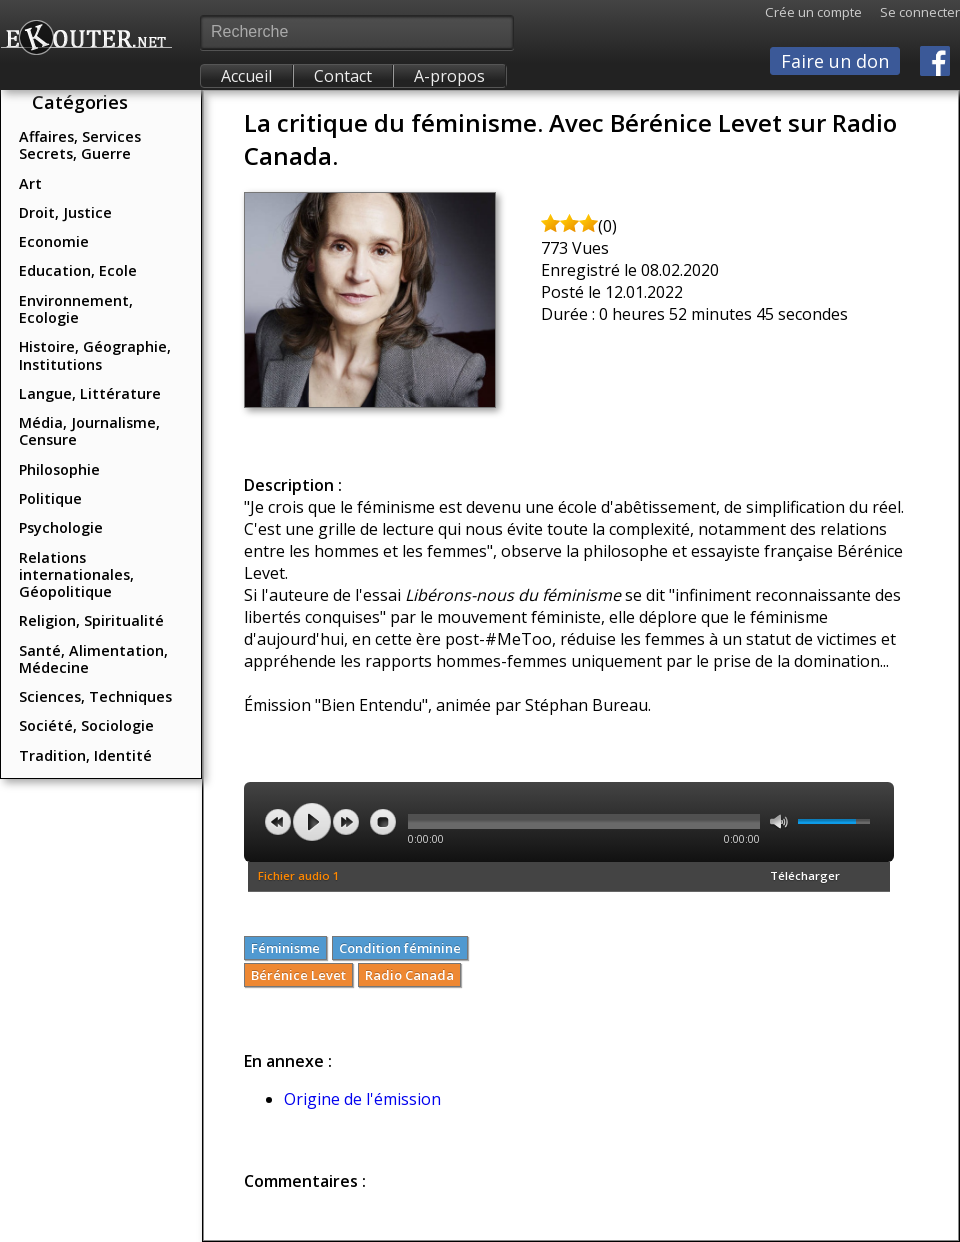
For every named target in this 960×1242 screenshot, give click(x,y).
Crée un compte (813, 12)
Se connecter (911, 12)
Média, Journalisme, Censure (89, 431)
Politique (50, 498)
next (346, 822)
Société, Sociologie (86, 725)
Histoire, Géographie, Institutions (95, 355)
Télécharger (805, 875)
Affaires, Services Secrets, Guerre (80, 145)
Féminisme (285, 948)
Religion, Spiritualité (91, 620)
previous (278, 822)
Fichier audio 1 (299, 875)
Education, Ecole (78, 270)
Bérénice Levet (298, 975)
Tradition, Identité (85, 755)
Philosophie (59, 469)
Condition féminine (400, 948)
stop (383, 822)
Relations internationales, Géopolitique (76, 575)
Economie (54, 241)
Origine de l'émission (362, 1099)
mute (779, 821)
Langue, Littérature (90, 393)
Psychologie (61, 527)
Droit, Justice (65, 212)
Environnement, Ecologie (76, 309)
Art (30, 183)
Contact (343, 76)
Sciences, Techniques (95, 696)
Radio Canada (409, 975)
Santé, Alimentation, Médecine (93, 659)
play (312, 822)
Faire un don (835, 61)
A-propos (449, 76)
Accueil (246, 76)
